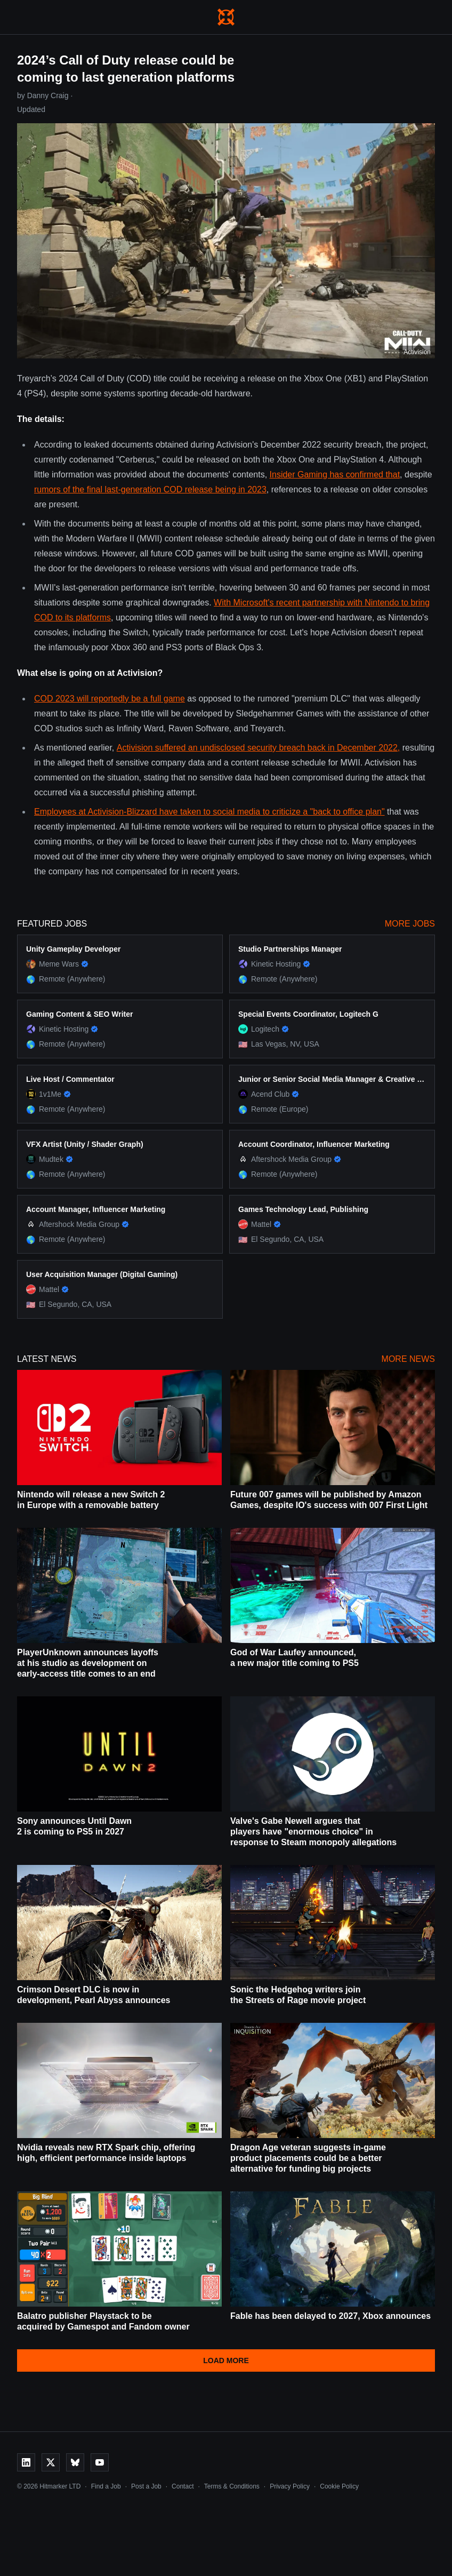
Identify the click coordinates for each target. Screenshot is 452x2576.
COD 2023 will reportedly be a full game (109, 698)
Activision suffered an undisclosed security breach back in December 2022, (258, 747)
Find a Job (106, 2486)
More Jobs (410, 923)
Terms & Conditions (232, 2486)
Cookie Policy (339, 2486)
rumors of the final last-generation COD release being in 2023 (150, 489)
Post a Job (146, 2486)
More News (408, 1358)
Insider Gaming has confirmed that (335, 474)
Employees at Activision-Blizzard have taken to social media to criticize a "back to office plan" (209, 811)
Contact (182, 2486)
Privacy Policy (290, 2486)
